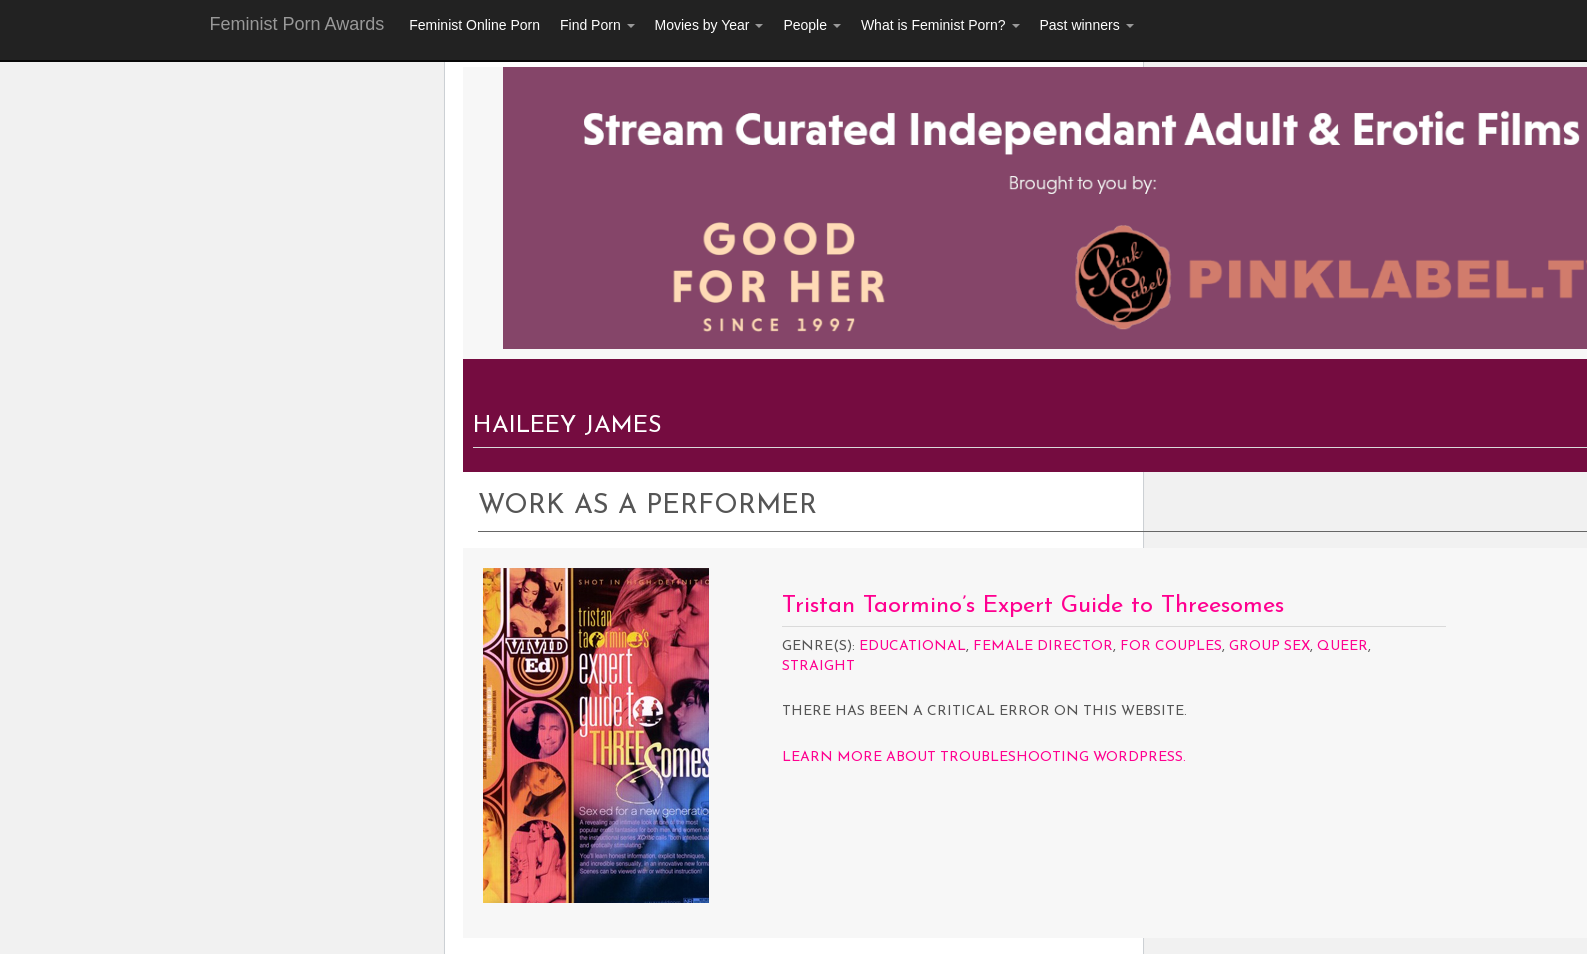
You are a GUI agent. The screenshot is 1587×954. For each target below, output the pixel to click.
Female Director (1043, 646)
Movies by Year (709, 25)
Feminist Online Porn (474, 25)
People (811, 25)
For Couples (1171, 646)
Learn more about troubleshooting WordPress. (984, 757)
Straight (818, 666)
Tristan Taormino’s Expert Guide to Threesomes (1033, 606)
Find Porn (597, 25)
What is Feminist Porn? (940, 25)
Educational (912, 646)
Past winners (1087, 25)
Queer (1342, 646)
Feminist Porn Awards (297, 24)
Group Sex (1269, 646)
